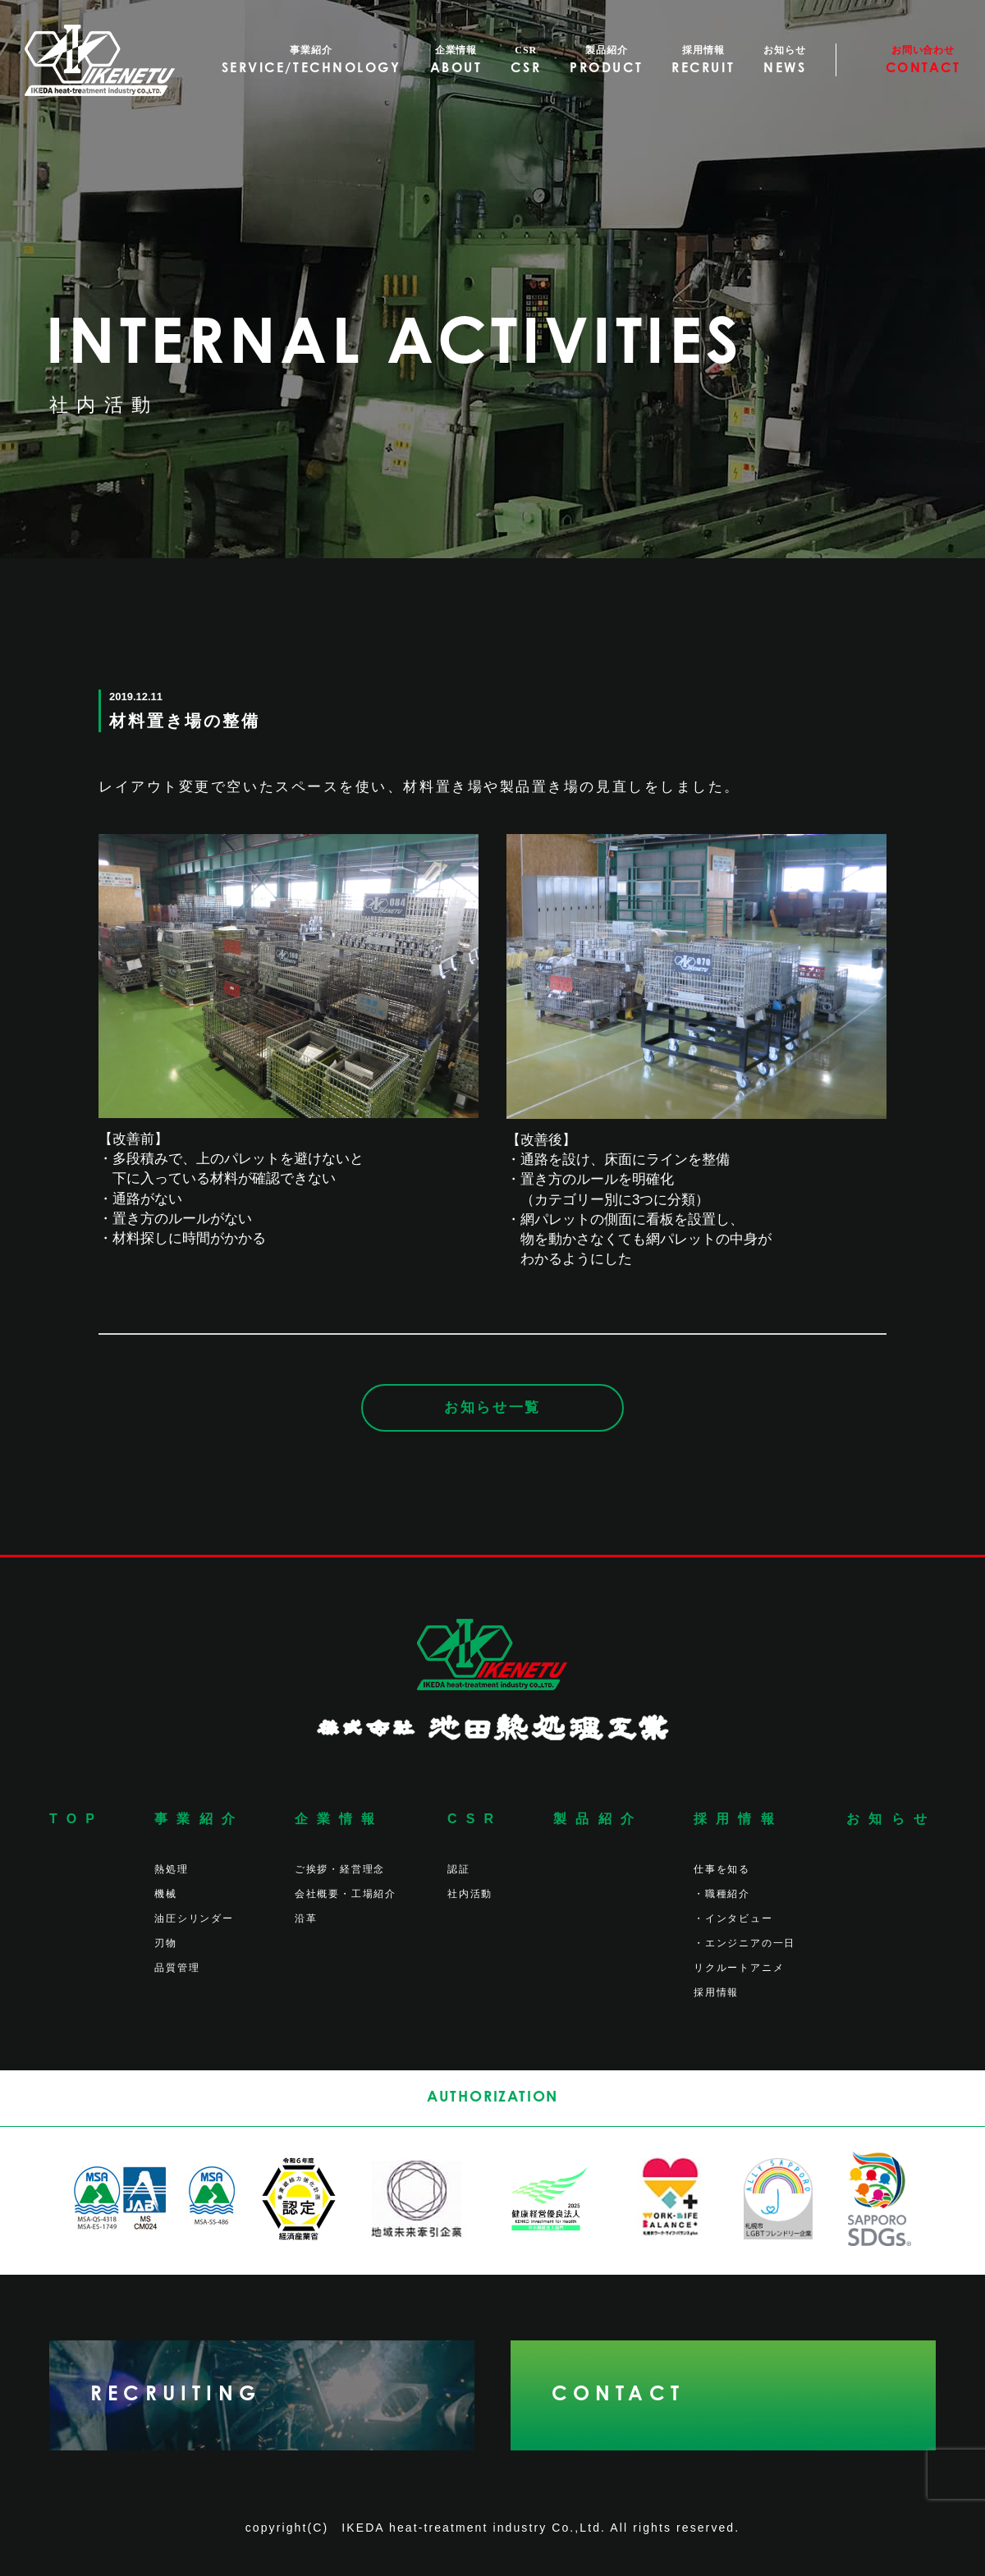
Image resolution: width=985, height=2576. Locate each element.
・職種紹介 (722, 1894)
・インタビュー (733, 1918)
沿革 (306, 1918)
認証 (458, 1869)
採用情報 (738, 1819)
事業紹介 (199, 1819)
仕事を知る (722, 1869)
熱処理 (171, 1869)
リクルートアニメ (739, 1967)
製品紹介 (598, 1819)
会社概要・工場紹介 (345, 1894)
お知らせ (891, 1819)
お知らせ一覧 (492, 1407)
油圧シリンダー (194, 1918)
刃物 (165, 1943)
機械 (165, 1894)
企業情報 (339, 1819)
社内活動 (469, 1894)
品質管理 (176, 1967)
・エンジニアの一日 (744, 1943)
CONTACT (618, 2395)
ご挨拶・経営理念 (340, 1869)
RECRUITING (175, 2395)
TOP (76, 1819)
